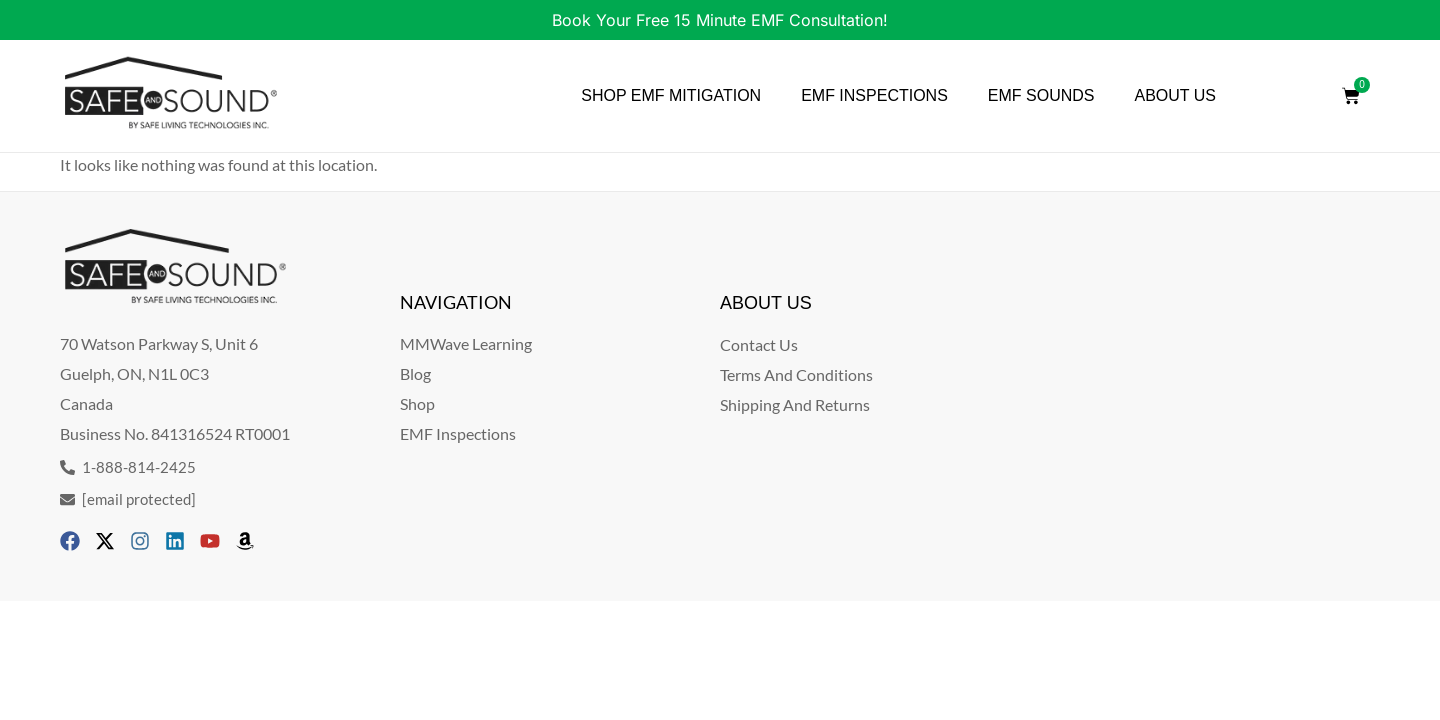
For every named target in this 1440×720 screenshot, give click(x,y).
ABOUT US (1176, 95)
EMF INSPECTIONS (874, 95)
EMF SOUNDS (1041, 95)
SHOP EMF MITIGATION (671, 95)
